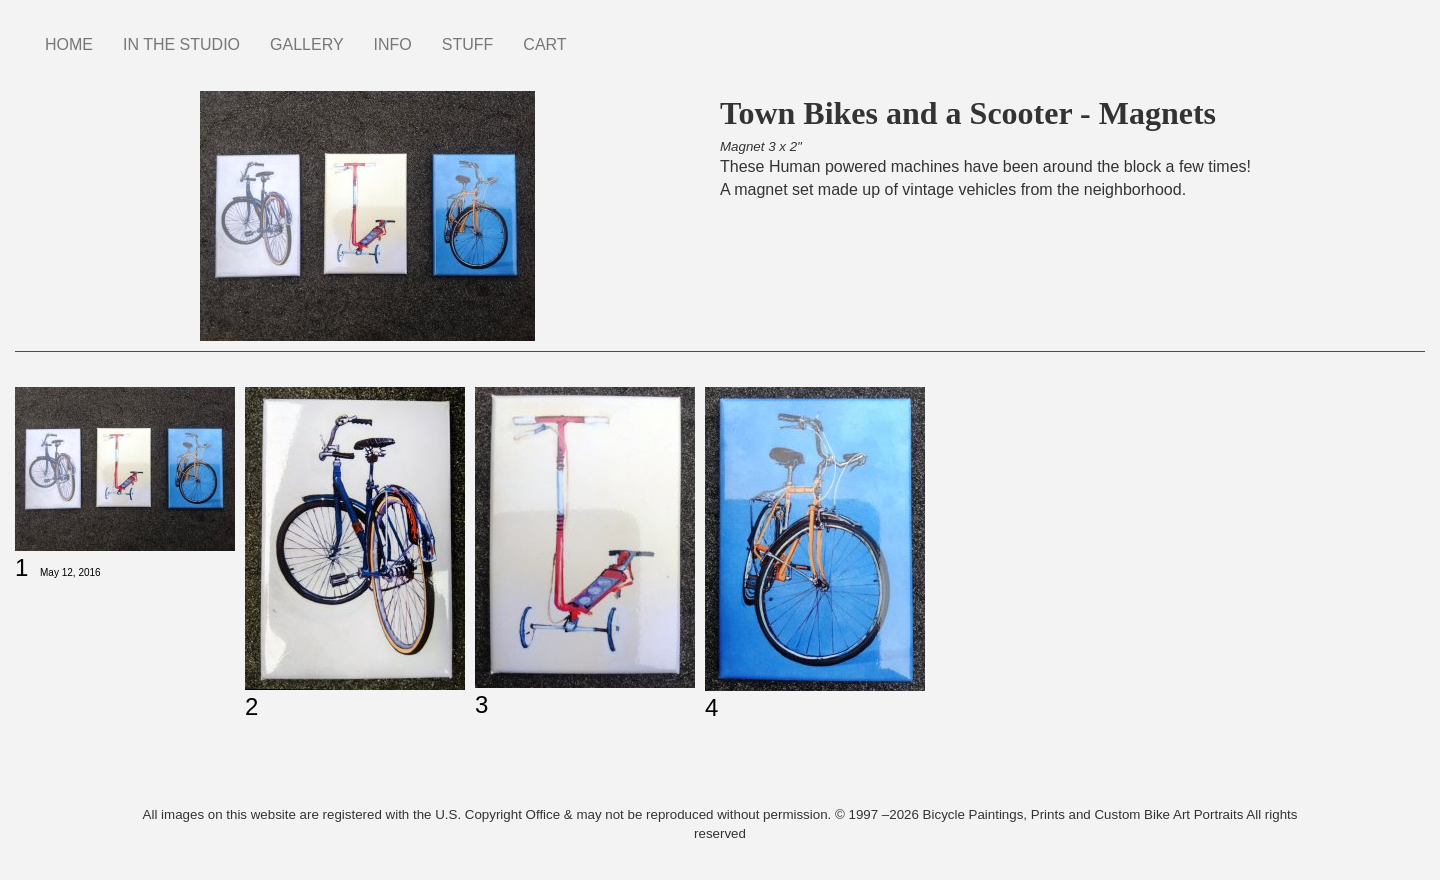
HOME (69, 44)
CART (544, 44)
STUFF (468, 44)
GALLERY (307, 44)
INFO (393, 44)
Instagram (597, 35)
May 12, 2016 (70, 572)
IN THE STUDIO (181, 44)
